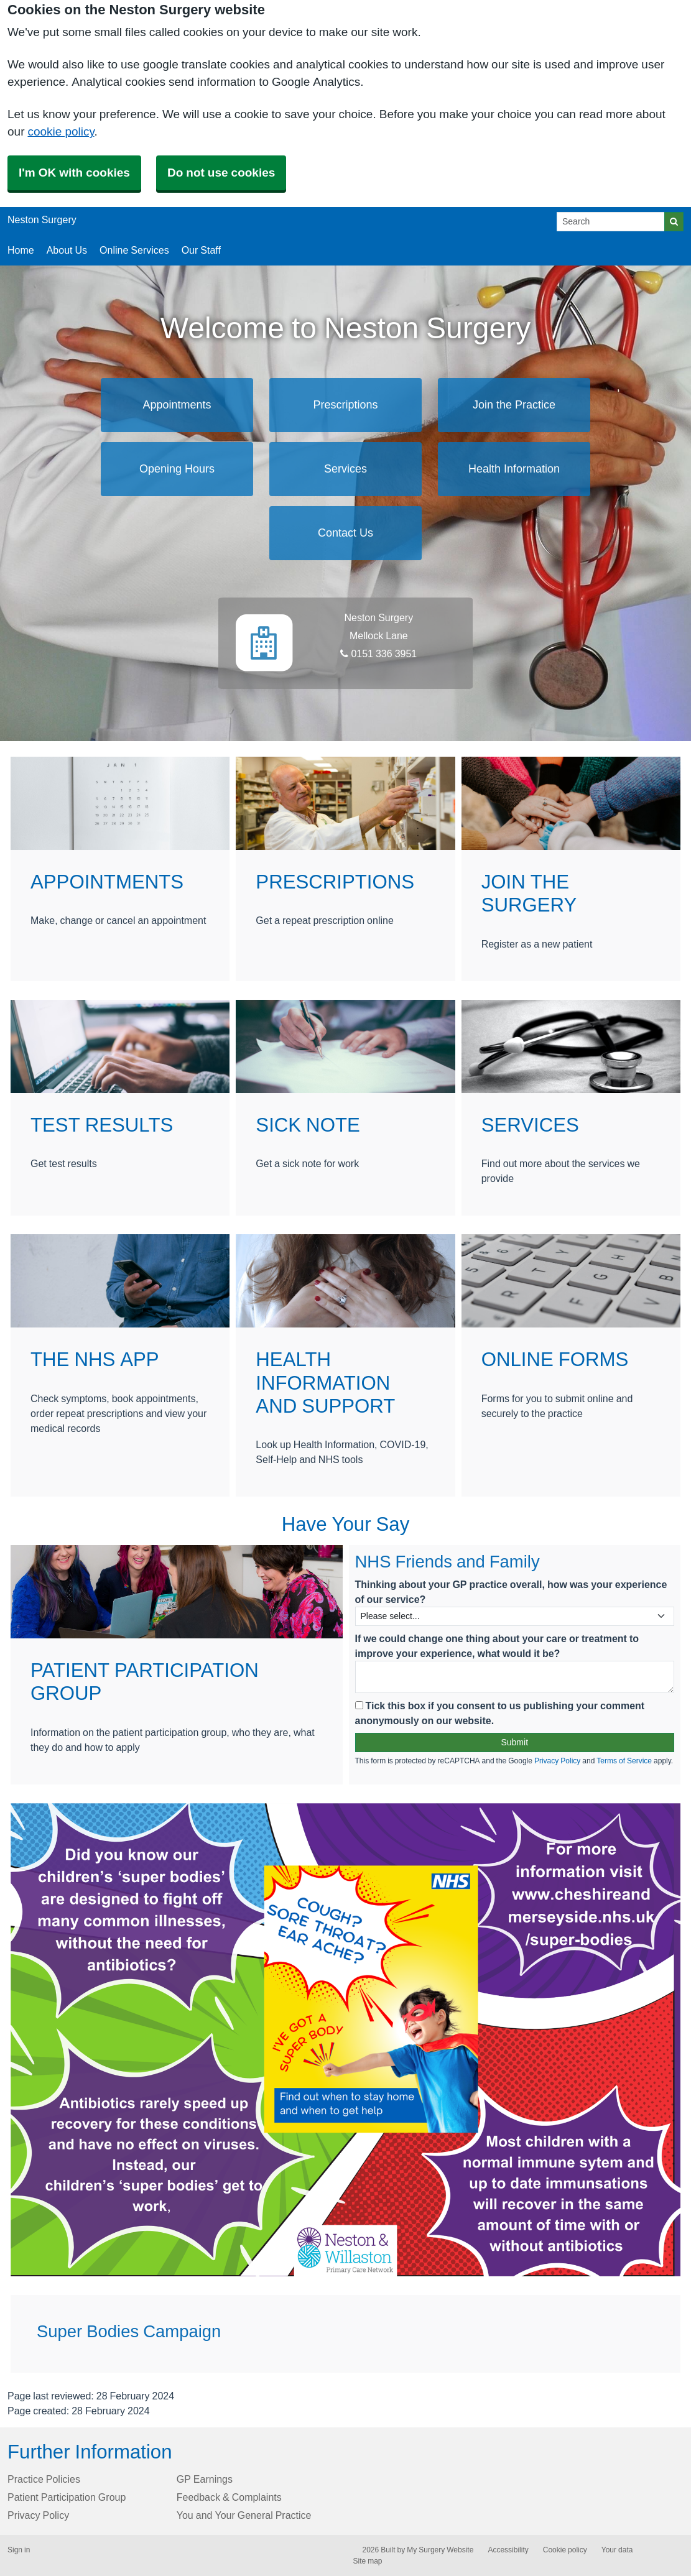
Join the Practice (514, 404)
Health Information (514, 468)
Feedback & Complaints (229, 2497)
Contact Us (345, 532)
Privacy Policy (557, 1761)
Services (345, 468)
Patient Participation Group (66, 2497)
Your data (617, 2550)
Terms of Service (624, 1761)
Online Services (134, 250)
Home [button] (20, 250)
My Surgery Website (440, 2550)
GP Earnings (205, 2479)
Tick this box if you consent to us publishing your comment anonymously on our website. (500, 1713)
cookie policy (60, 131)
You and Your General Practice (244, 2515)
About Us (67, 250)
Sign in (18, 2550)
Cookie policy (565, 2550)
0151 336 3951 (378, 653)
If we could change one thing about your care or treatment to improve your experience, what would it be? (497, 1645)
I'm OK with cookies (74, 172)
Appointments (176, 404)
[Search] (611, 221)
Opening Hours (177, 468)
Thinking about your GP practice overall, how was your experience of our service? (511, 1591)
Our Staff (201, 250)
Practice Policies (43, 2479)
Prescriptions (345, 404)
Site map (368, 2561)
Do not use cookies (221, 172)
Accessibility (508, 2550)
